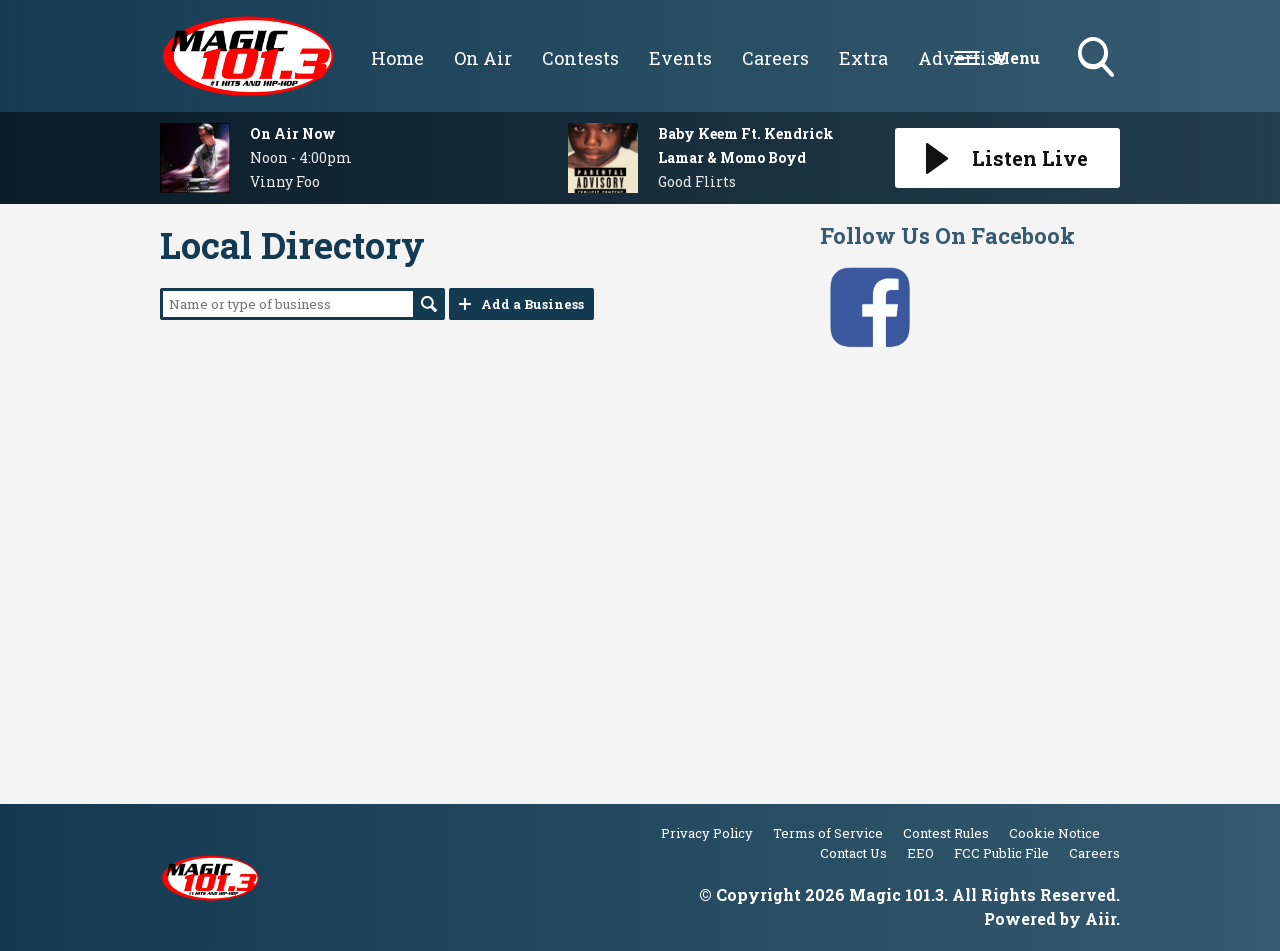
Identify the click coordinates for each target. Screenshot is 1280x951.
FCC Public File (1001, 853)
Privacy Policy (707, 833)
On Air (483, 58)
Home (397, 58)
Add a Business (532, 304)
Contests (580, 58)
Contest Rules (946, 833)
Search (429, 304)
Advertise (962, 58)
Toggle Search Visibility (1098, 59)
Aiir (1100, 918)
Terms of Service (828, 833)
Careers (775, 58)
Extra (863, 58)
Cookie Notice (1054, 833)
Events (680, 58)
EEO (920, 853)
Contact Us (853, 853)
